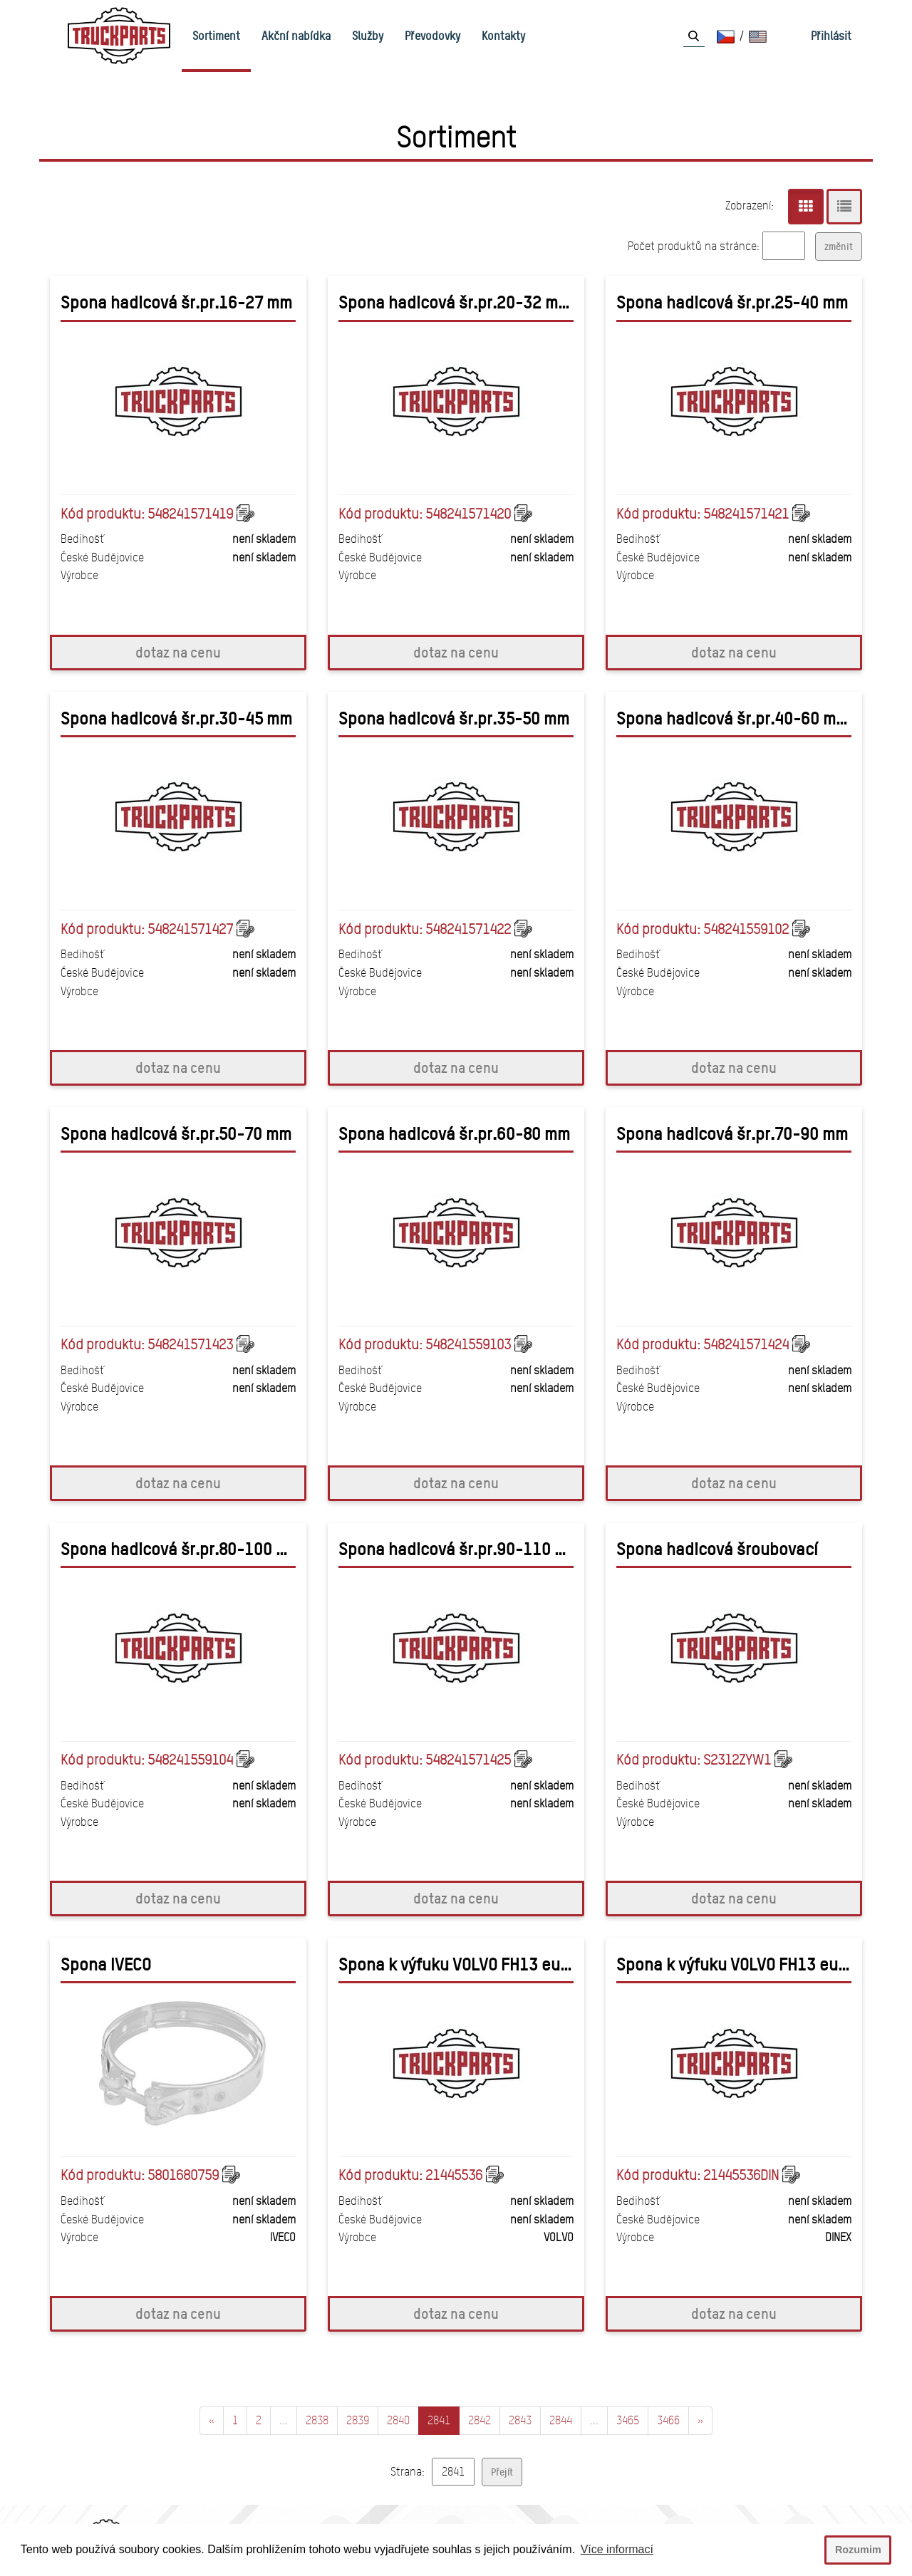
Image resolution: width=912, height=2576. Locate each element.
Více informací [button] (617, 2549)
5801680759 (183, 2174)
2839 (357, 2420)
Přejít (502, 2472)
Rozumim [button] (858, 2549)
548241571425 (468, 1759)
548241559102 (746, 929)
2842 (479, 2420)
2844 (560, 2420)
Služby (367, 35)
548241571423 (190, 1344)
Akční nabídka (296, 35)
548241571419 (190, 513)
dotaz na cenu (178, 652)
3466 (668, 2420)
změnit (838, 246)
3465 (627, 2420)
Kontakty (503, 35)
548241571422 (468, 929)
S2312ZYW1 (737, 1759)
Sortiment (216, 35)
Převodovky (432, 35)
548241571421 (746, 513)
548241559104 (190, 1759)
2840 (398, 2420)
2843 (520, 2420)
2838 (317, 2420)
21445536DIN (741, 2174)
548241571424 (746, 1344)
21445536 (453, 2174)
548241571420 (468, 513)
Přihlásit (831, 35)
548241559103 (468, 1344)
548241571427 (190, 929)
